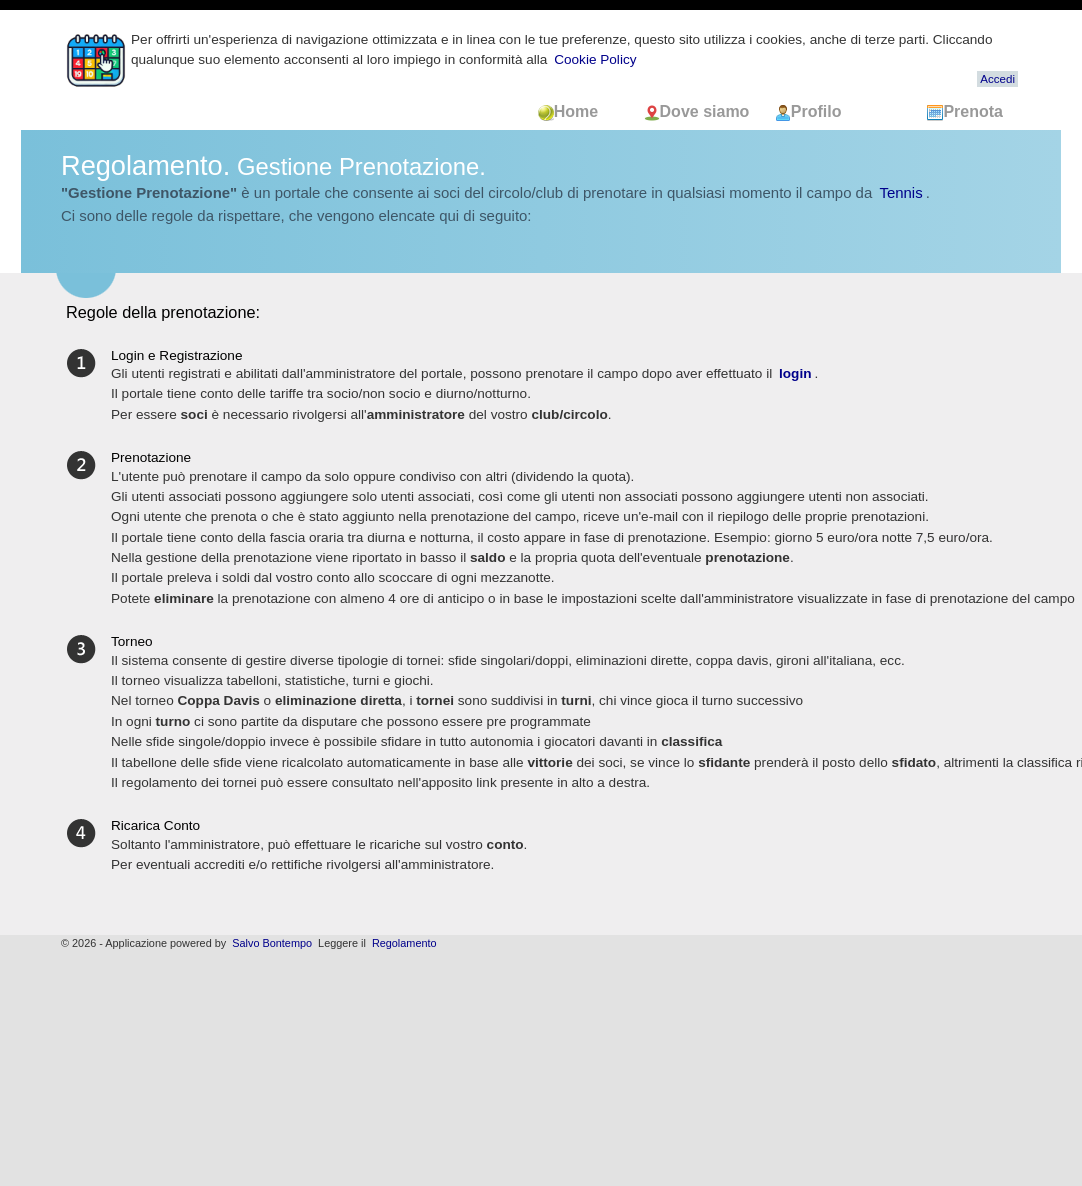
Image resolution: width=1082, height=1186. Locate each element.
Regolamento (404, 943)
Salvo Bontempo (272, 943)
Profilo (808, 111)
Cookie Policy (595, 59)
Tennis (900, 192)
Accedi (997, 79)
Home (580, 111)
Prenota (965, 111)
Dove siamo (699, 111)
